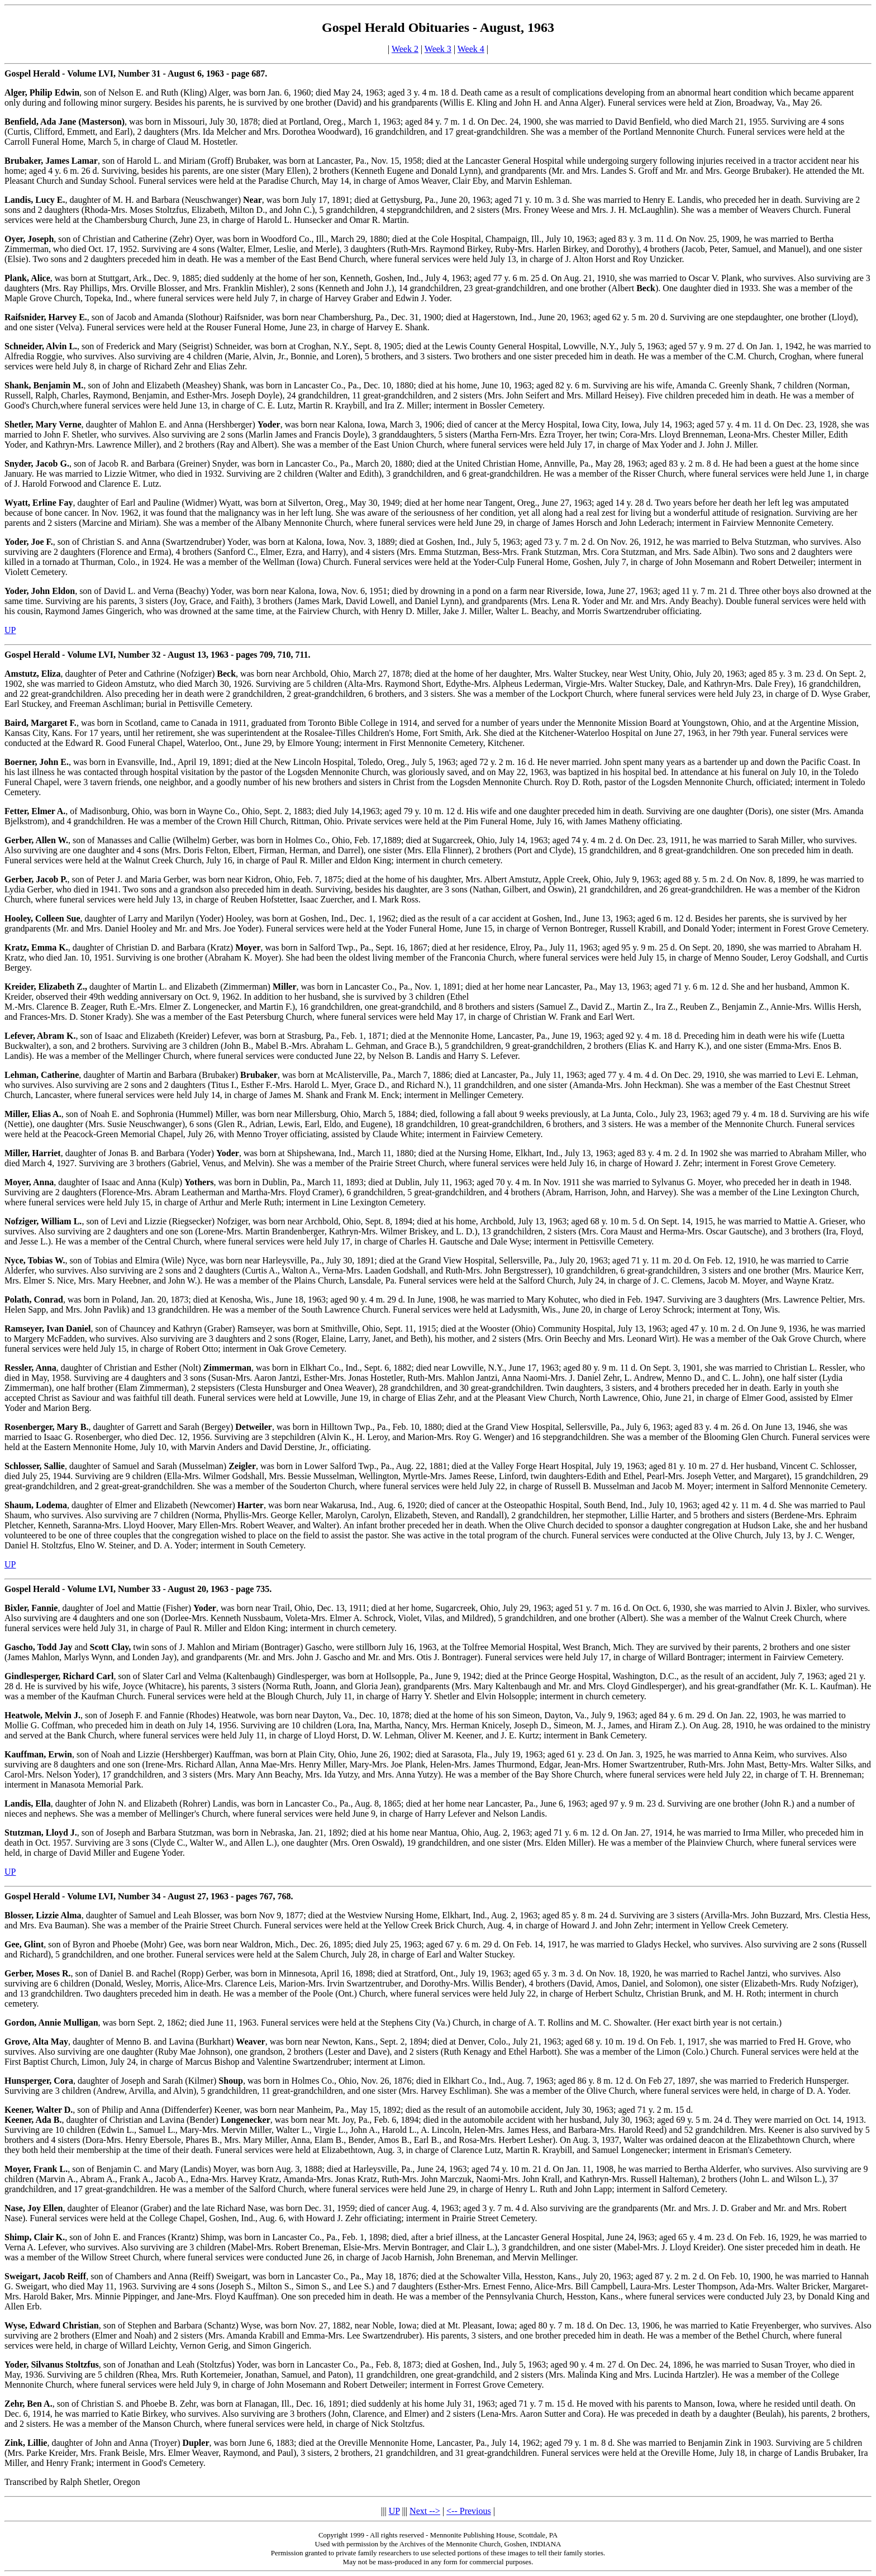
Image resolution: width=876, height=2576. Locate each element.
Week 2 (405, 49)
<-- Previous (468, 2511)
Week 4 (471, 49)
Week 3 (438, 49)
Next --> (425, 2511)
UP (10, 630)
